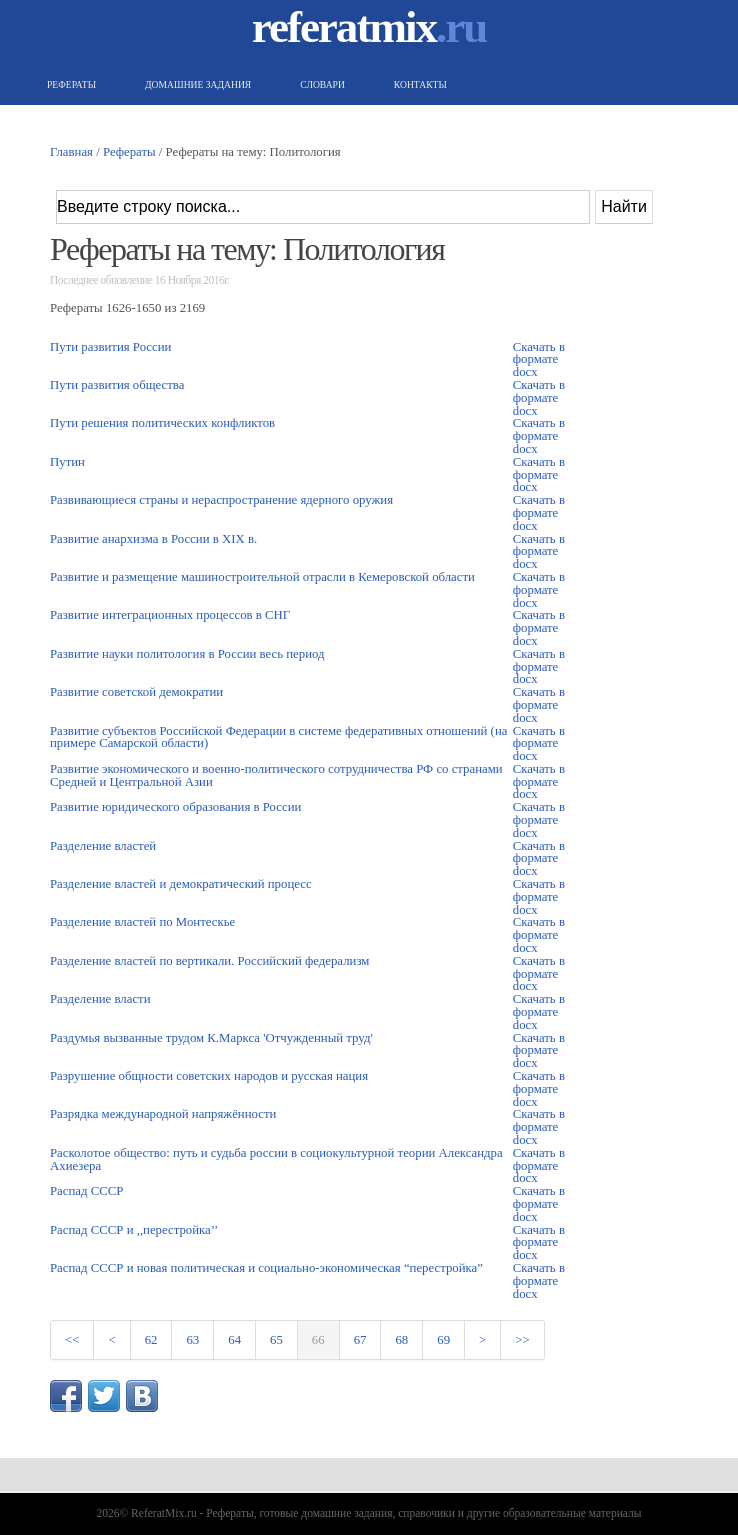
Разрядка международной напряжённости (163, 1114)
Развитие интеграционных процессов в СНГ (170, 615)
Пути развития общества (117, 385)
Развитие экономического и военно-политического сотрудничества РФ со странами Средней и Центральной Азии (276, 775)
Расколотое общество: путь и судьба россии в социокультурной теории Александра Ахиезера (276, 1159)
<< (72, 1340)
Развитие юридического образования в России (175, 807)
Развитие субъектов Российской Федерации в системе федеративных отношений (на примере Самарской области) (278, 737)
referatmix (369, 27)
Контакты (418, 84)
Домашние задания (195, 84)
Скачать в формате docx (539, 360)
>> (522, 1340)
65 (276, 1340)
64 (234, 1340)
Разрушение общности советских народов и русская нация (209, 1076)
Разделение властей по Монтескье (142, 922)
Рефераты (69, 84)
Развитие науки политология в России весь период (187, 654)
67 (360, 1340)
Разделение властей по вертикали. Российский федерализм (209, 961)
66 (318, 1340)
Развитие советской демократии (136, 692)
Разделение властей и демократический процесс (181, 884)
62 (151, 1340)
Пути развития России (110, 347)
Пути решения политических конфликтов (162, 423)
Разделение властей (103, 846)
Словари (320, 84)
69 (443, 1340)
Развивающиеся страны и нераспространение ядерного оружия (221, 500)
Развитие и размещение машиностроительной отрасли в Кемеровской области (262, 577)
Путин (67, 462)
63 (192, 1340)
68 (401, 1340)
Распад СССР (86, 1191)
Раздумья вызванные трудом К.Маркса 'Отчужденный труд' (211, 1038)
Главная (71, 152)
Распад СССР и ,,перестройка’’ (134, 1230)
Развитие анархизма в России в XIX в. (153, 539)
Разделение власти (100, 999)
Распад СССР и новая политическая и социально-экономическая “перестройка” (266, 1268)
